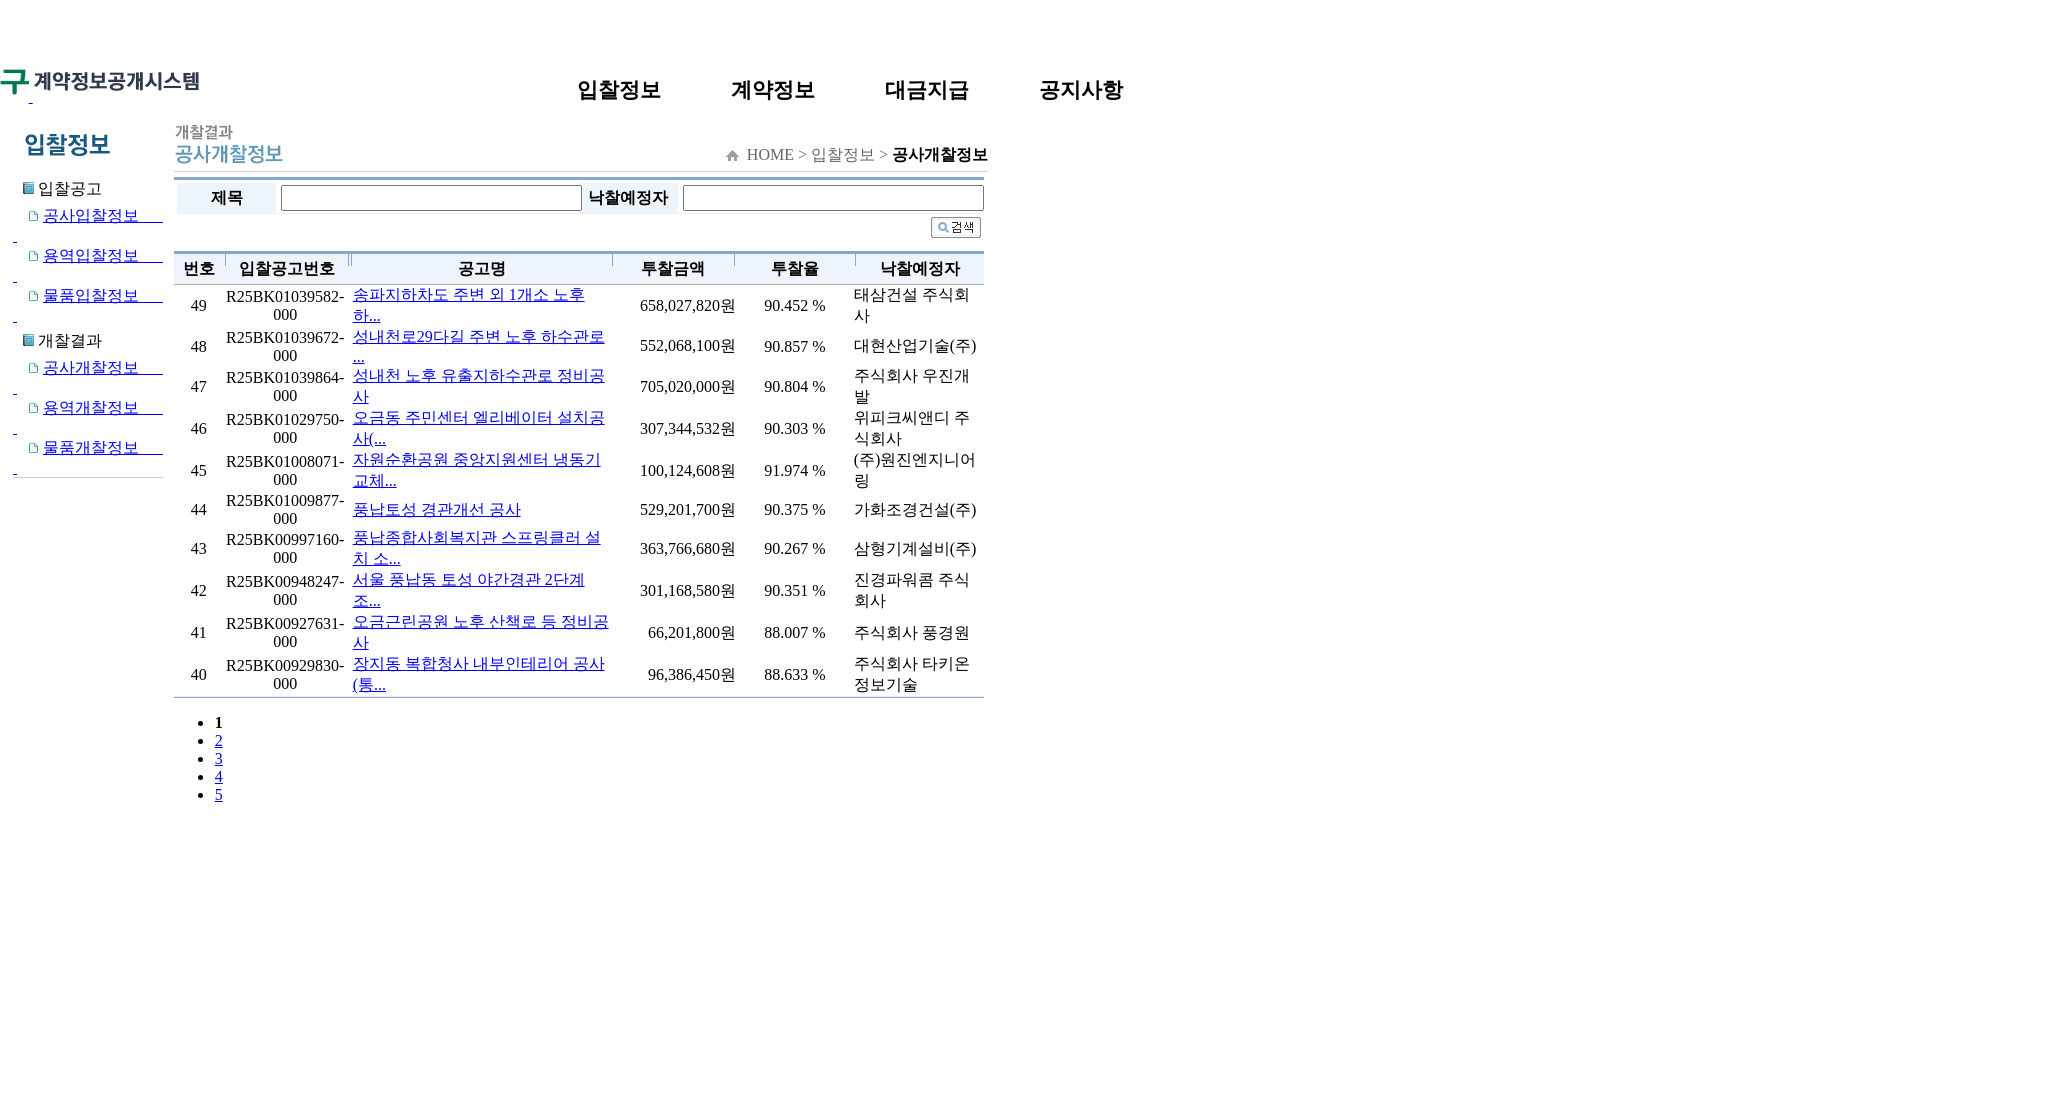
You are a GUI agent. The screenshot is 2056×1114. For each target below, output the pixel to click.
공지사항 (1081, 89)
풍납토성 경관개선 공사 (437, 509)
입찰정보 (619, 89)
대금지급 (927, 89)
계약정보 (773, 89)
